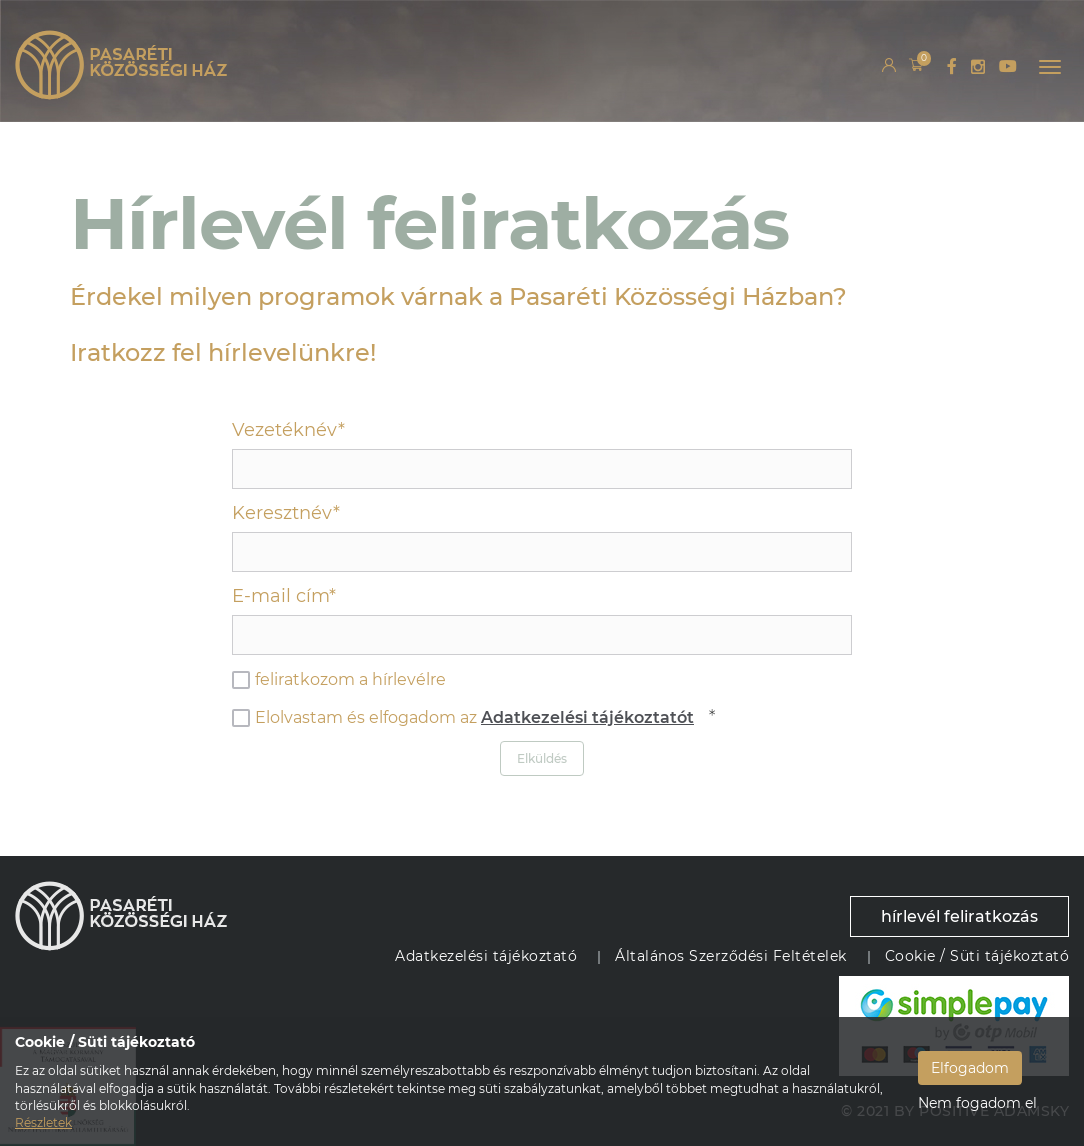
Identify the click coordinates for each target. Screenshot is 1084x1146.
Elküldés (542, 758)
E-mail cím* (284, 596)
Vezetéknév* (288, 430)
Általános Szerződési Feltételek (731, 956)
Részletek (43, 1122)
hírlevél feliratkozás (959, 916)
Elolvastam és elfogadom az (463, 718)
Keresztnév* (286, 513)
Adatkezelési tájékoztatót (587, 717)
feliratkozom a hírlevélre (339, 680)
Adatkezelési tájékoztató (486, 956)
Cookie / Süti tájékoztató (977, 956)
